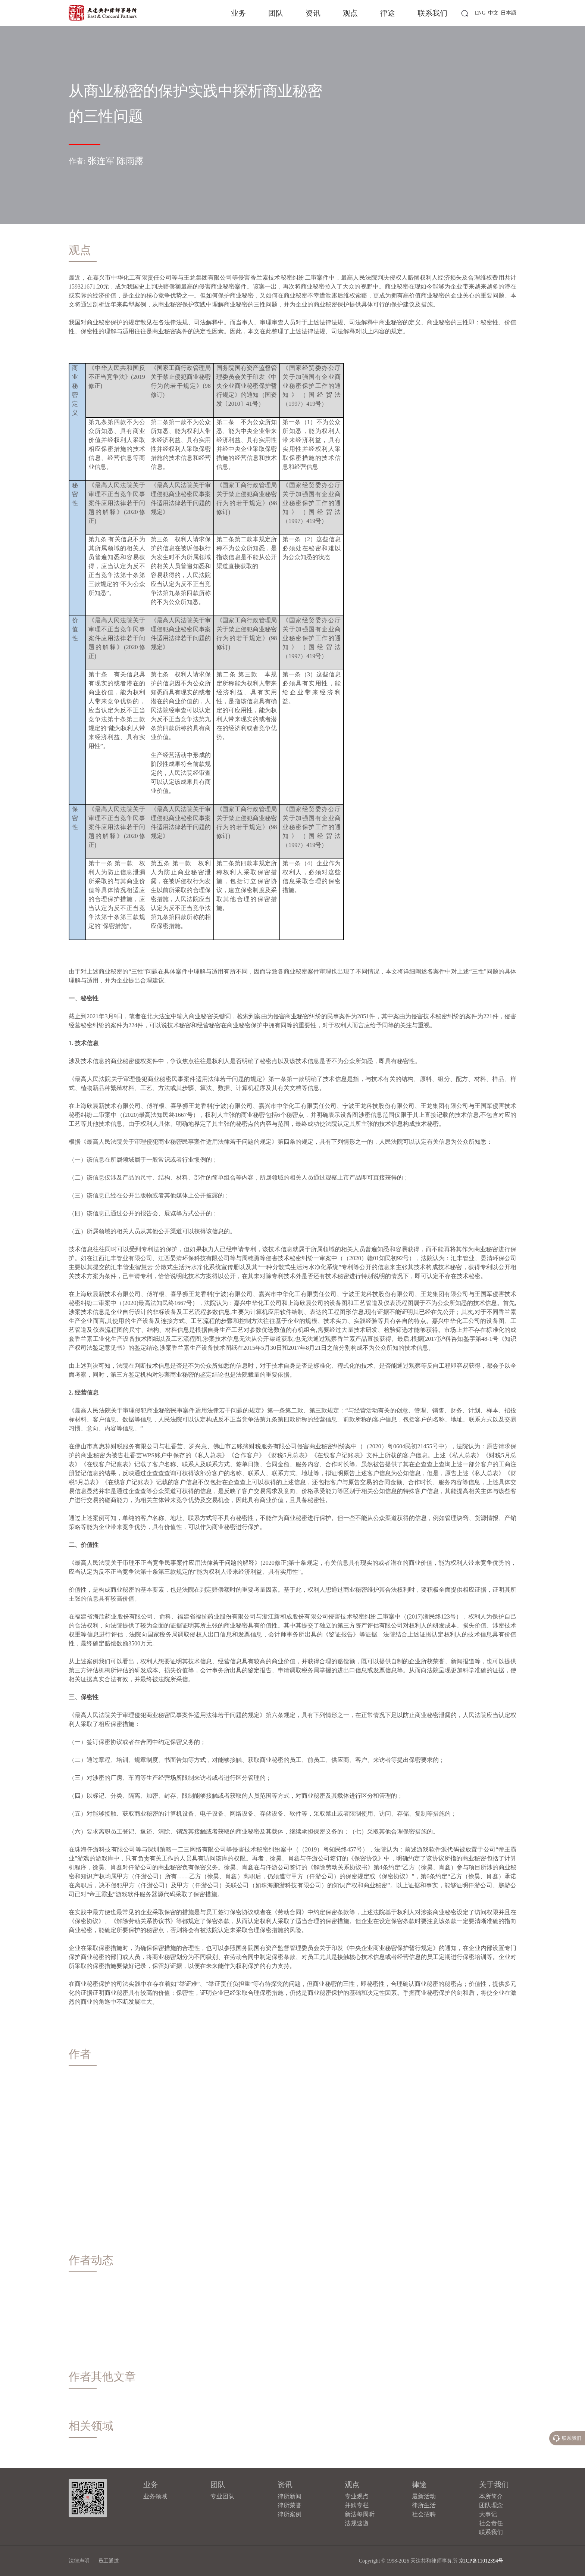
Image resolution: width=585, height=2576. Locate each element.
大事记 (488, 2514)
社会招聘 (424, 2514)
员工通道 (108, 2561)
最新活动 (424, 2496)
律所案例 (289, 2514)
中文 (493, 13)
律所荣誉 (289, 2505)
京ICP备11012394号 (481, 2561)
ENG (480, 13)
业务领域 (155, 2496)
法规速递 (357, 2523)
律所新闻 (289, 2496)
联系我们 (432, 13)
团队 (275, 13)
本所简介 (491, 2496)
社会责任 (491, 2523)
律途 (387, 13)
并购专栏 (357, 2505)
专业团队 (222, 2496)
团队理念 (491, 2505)
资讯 (313, 13)
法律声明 (79, 2561)
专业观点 (357, 2496)
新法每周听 (360, 2514)
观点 (350, 13)
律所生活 (424, 2505)
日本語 (508, 13)
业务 (238, 13)
